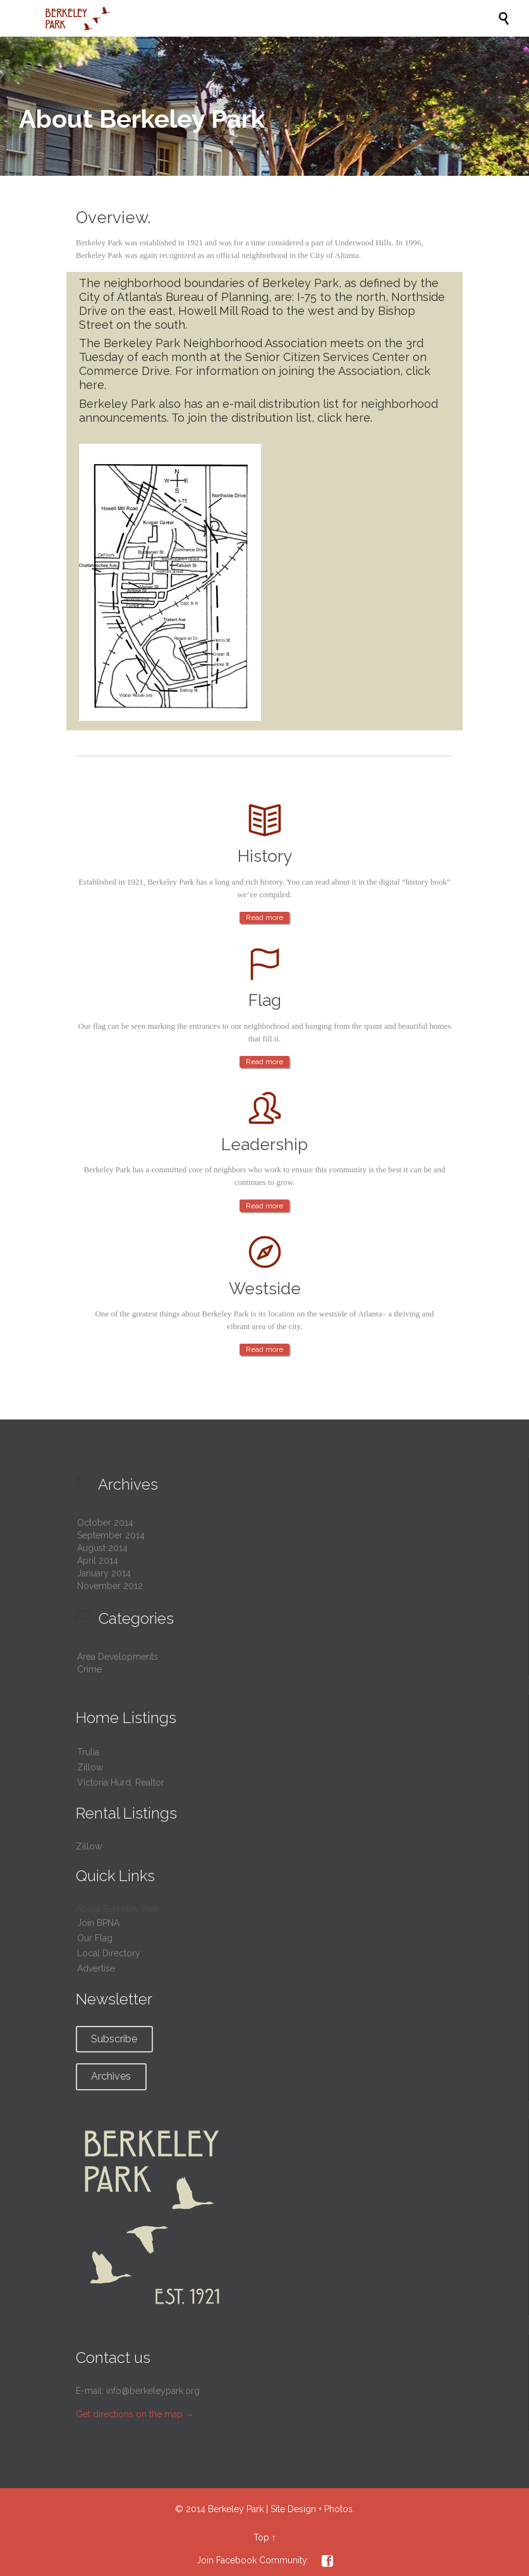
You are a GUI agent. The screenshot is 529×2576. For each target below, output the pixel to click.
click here (343, 417)
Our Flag (94, 1938)
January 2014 (104, 1573)
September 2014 (111, 1535)
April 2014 (97, 1560)
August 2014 (102, 1548)
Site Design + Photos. (313, 2509)
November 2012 (110, 1586)
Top (261, 2537)
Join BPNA (98, 1923)
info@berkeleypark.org (153, 2391)
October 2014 (105, 1523)
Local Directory (108, 1953)
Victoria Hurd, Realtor (120, 1782)
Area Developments (117, 1657)
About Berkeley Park (117, 1909)
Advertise (96, 1968)
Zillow (90, 1767)
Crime (89, 1669)
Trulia (88, 1752)
